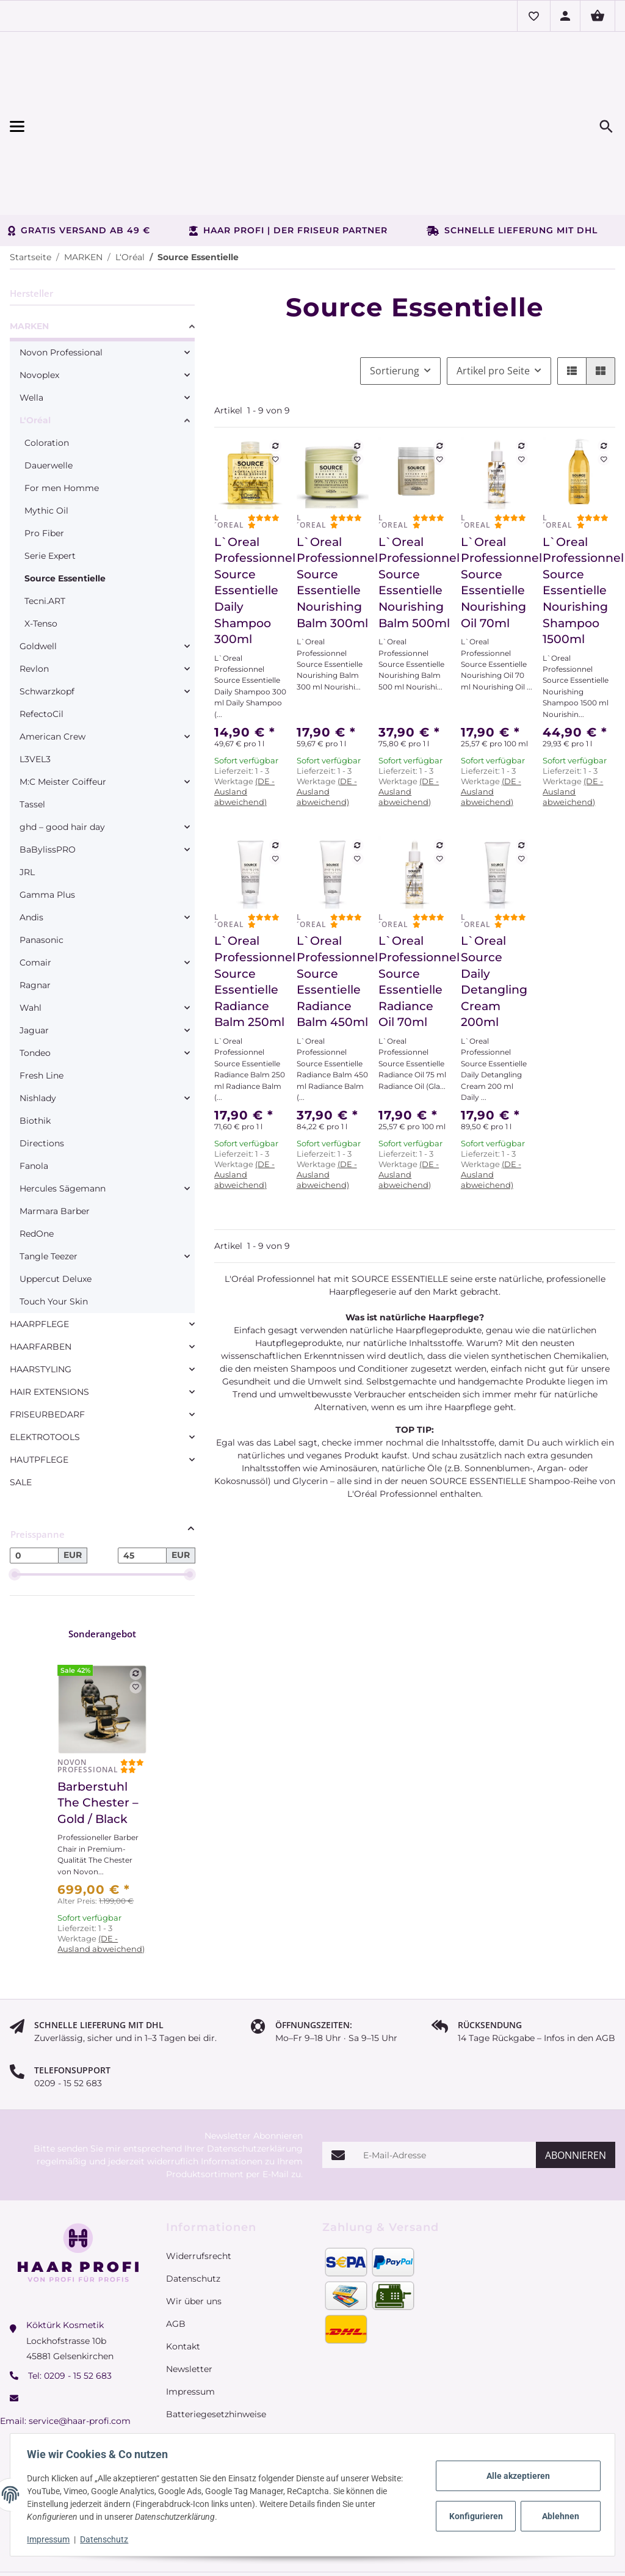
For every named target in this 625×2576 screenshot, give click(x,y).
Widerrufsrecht (198, 2187)
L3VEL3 (35, 690)
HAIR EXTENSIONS (49, 1323)
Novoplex (39, 306)
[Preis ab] (34, 1487)
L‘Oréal (35, 351)
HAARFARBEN (40, 1278)
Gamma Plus (47, 826)
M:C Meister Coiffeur (63, 713)
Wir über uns (194, 2232)
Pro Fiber (44, 464)
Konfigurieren (475, 2516)
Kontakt (183, 2277)
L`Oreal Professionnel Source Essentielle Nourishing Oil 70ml (497, 514)
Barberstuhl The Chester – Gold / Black (98, 1734)
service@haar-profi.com (80, 2352)
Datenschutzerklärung (255, 2080)
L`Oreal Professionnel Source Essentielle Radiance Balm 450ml (333, 913)
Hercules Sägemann (63, 1120)
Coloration (46, 374)
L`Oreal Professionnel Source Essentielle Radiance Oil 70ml (414, 913)
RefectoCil (41, 645)
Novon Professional (61, 283)
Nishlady (38, 1029)
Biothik (35, 1052)
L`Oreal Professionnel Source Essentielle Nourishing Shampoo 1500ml (579, 522)
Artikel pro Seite (493, 302)
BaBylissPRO (48, 781)
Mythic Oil (46, 442)
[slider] (15, 1506)
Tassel (32, 735)
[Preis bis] (142, 1487)
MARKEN (29, 257)
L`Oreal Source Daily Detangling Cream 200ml (494, 913)
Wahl (31, 939)
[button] (533, 16)
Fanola (34, 1097)
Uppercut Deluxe (56, 1210)
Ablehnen (557, 2516)
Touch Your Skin (54, 1233)
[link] (102, 260)
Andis (31, 848)
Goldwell (38, 577)
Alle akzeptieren (515, 2476)
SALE (21, 1413)
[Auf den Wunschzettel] (275, 391)
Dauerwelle (48, 396)
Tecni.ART (44, 532)
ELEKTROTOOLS (45, 1368)
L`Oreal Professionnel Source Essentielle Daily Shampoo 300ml (250, 522)
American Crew (52, 668)
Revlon (34, 600)
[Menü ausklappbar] (101, 92)
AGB (176, 2255)
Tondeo (35, 984)
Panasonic (41, 871)
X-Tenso (40, 555)
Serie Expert (50, 487)
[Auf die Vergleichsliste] (275, 377)
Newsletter (189, 2300)
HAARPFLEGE (39, 1255)
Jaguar (34, 961)
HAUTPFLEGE (39, 1391)
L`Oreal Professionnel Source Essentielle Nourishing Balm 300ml (333, 514)
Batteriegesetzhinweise (216, 2345)
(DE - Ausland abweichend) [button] (244, 723)
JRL (27, 803)
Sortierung (394, 302)
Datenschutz (107, 2539)
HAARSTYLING (40, 1300)
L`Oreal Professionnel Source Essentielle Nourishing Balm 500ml (414, 514)
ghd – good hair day (62, 758)
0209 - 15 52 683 (78, 2307)
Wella (31, 329)
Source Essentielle (65, 509)
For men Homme (61, 419)
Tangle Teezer (49, 1187)
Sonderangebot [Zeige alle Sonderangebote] (102, 1565)
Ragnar (35, 916)
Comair (35, 894)
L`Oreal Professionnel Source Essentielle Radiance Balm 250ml (250, 913)
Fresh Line (41, 1007)
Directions (42, 1074)
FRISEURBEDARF (47, 1346)
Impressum (51, 2539)
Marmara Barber (55, 1142)
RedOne (37, 1165)
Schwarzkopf (47, 622)
